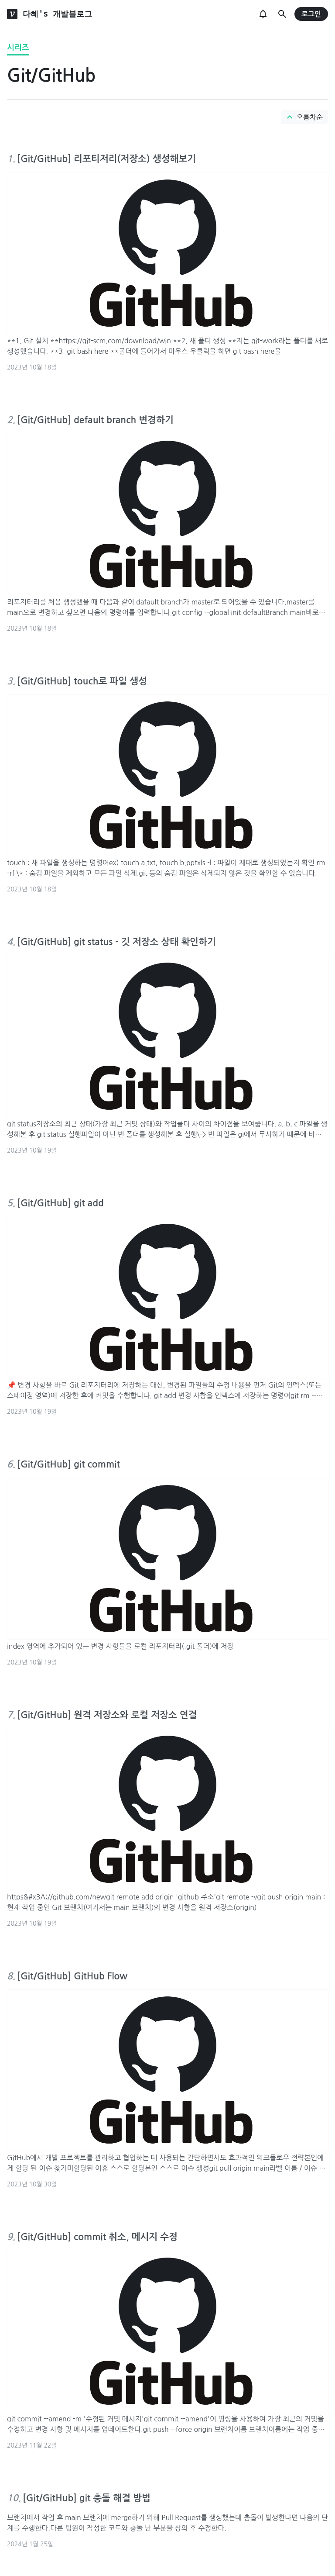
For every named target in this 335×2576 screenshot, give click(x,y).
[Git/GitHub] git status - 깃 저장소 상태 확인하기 (116, 941)
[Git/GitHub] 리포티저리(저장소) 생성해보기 (106, 158)
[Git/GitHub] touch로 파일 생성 (82, 681)
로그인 (311, 14)
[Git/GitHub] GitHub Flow (72, 1976)
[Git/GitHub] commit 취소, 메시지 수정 (97, 2236)
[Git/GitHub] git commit (68, 1464)
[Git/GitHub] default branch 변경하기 (95, 420)
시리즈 (18, 48)
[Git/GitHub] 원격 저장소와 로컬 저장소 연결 (107, 1715)
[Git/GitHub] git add (60, 1203)
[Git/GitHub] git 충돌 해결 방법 (86, 2498)
